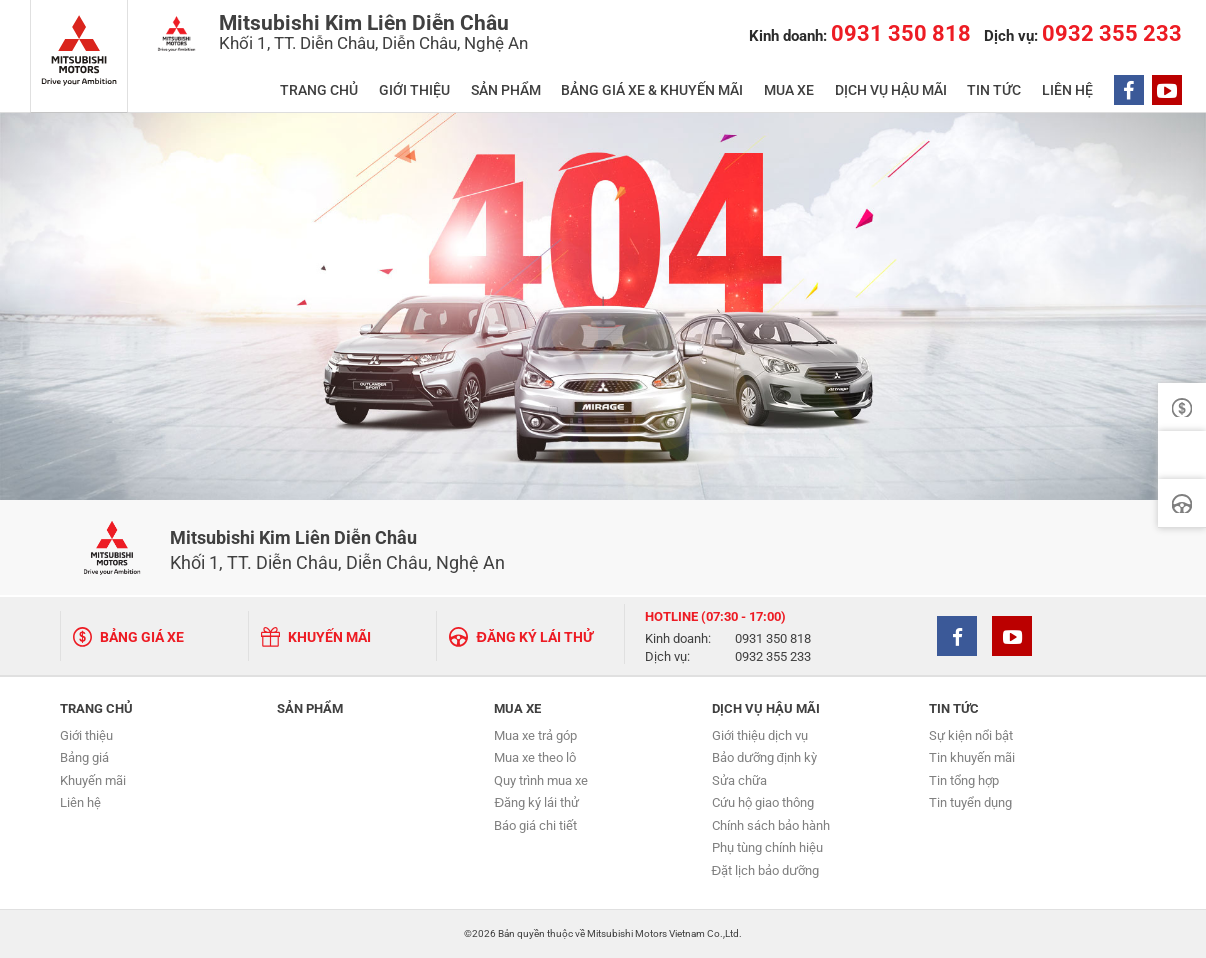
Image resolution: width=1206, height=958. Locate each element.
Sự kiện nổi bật (971, 735)
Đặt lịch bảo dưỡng (766, 870)
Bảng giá (84, 757)
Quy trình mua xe (541, 780)
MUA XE (789, 90)
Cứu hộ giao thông (763, 802)
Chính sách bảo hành (771, 825)
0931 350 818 (773, 639)
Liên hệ (80, 802)
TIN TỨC (994, 90)
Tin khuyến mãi (972, 757)
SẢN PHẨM (506, 90)
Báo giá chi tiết (535, 825)
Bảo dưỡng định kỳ (764, 757)
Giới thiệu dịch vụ (760, 735)
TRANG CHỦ (319, 90)
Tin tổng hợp (964, 780)
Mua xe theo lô (535, 757)
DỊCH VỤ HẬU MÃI (891, 90)
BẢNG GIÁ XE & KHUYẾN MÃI (652, 90)
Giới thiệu (86, 735)
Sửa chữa (739, 780)
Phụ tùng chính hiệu (767, 847)
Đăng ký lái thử (536, 802)
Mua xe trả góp (535, 735)
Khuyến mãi (93, 780)
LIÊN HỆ (1067, 90)
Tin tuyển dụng (970, 802)
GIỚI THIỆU (414, 90)
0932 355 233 (773, 657)
